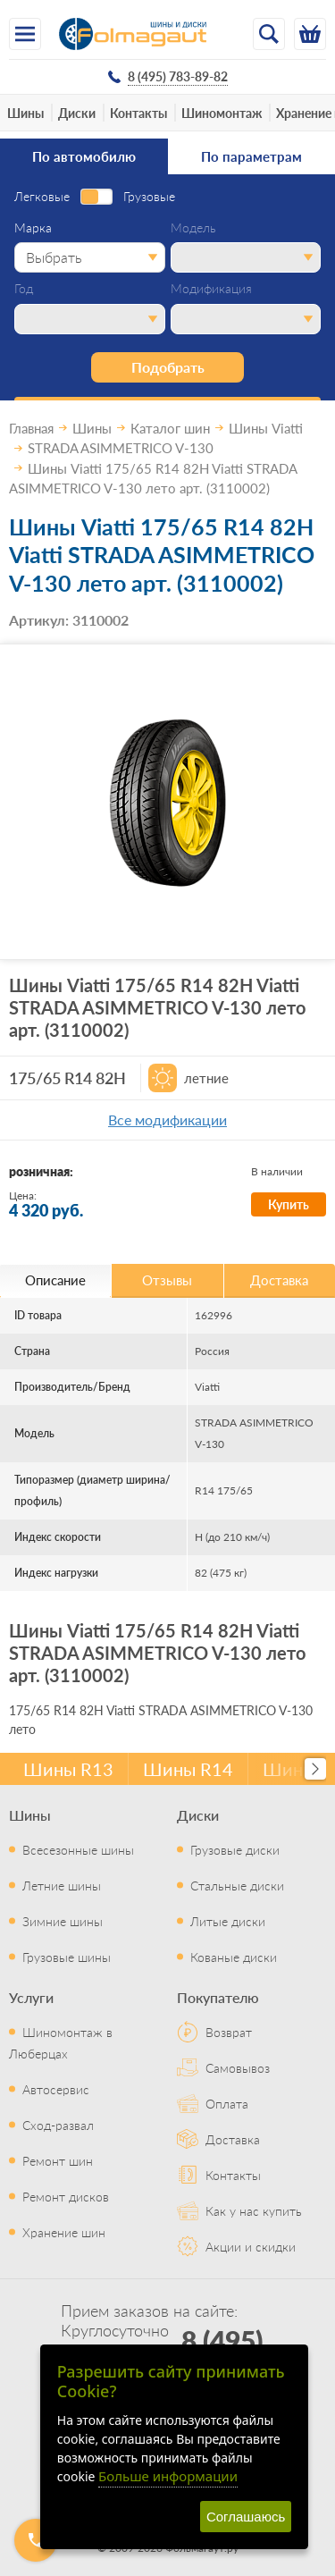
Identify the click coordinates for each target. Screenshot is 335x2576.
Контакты (138, 113)
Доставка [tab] (279, 1279)
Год (23, 289)
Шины (25, 113)
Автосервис (55, 2089)
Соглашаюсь (245, 2516)
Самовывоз (237, 2067)
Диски (77, 113)
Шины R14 (188, 1768)
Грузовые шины (66, 1957)
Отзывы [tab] (167, 1279)
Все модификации (167, 1119)
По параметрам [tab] (251, 156)
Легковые (42, 197)
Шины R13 (68, 1768)
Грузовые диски (235, 1849)
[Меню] (25, 34)
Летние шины (61, 1885)
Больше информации (168, 2476)
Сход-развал (58, 2125)
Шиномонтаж (221, 113)
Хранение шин (63, 2232)
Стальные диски (237, 1885)
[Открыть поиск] (269, 34)
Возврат (228, 2032)
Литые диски (227, 1921)
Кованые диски (233, 1957)
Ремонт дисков (65, 2196)
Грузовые (149, 197)
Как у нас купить (253, 2210)
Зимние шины (62, 1921)
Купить (288, 1204)
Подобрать (168, 367)
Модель (193, 228)
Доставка (232, 2139)
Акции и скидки (250, 2246)
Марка (33, 228)
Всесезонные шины (78, 1849)
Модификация (211, 289)
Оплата (226, 2103)
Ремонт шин (57, 2160)
